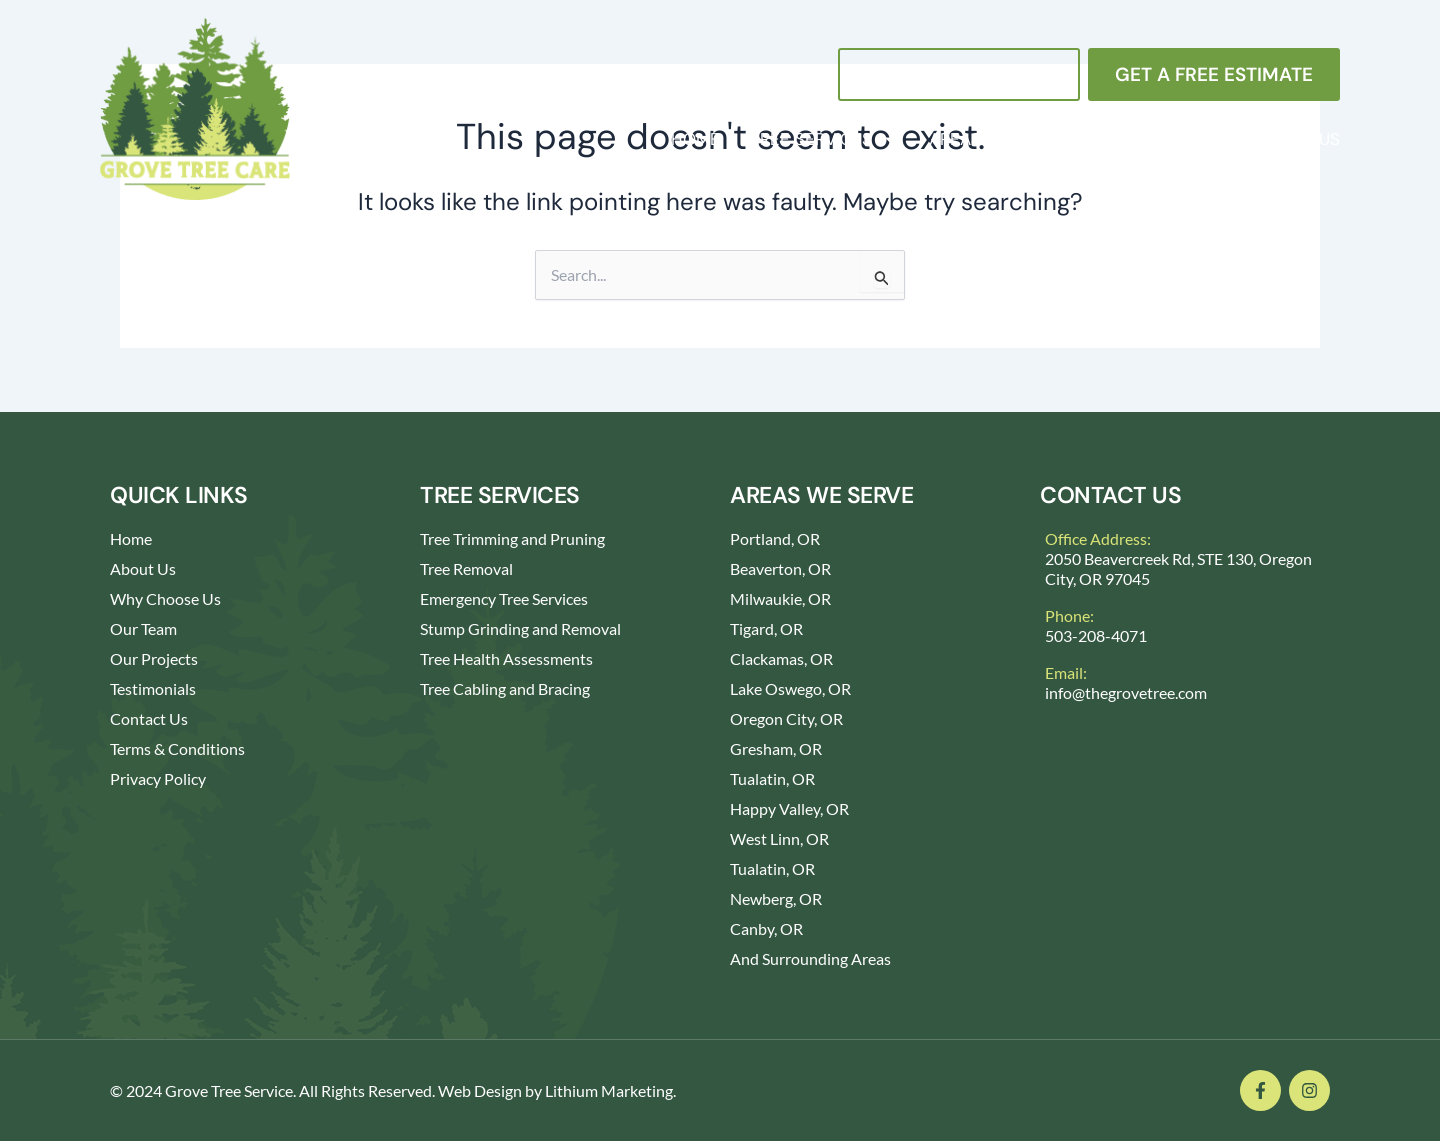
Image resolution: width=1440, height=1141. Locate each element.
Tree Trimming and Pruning (512, 538)
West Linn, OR (779, 838)
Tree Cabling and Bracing (505, 688)
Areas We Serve (998, 139)
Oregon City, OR (786, 718)
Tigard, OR (766, 628)
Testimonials (153, 688)
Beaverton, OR (780, 568)
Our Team (143, 628)
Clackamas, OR (781, 658)
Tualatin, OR (772, 778)
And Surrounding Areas (810, 958)
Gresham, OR (776, 748)
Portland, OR (775, 538)
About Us (1152, 139)
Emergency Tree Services (504, 598)
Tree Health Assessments (506, 658)
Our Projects (154, 658)
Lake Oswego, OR (790, 688)
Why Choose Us (165, 598)
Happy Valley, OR (789, 808)
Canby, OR (766, 928)
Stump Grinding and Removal (520, 628)
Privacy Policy (158, 778)
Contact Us (1288, 139)
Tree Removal (466, 568)
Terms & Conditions (177, 748)
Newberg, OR (776, 898)
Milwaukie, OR (780, 598)
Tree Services (824, 139)
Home (695, 139)
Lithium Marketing (609, 1090)
